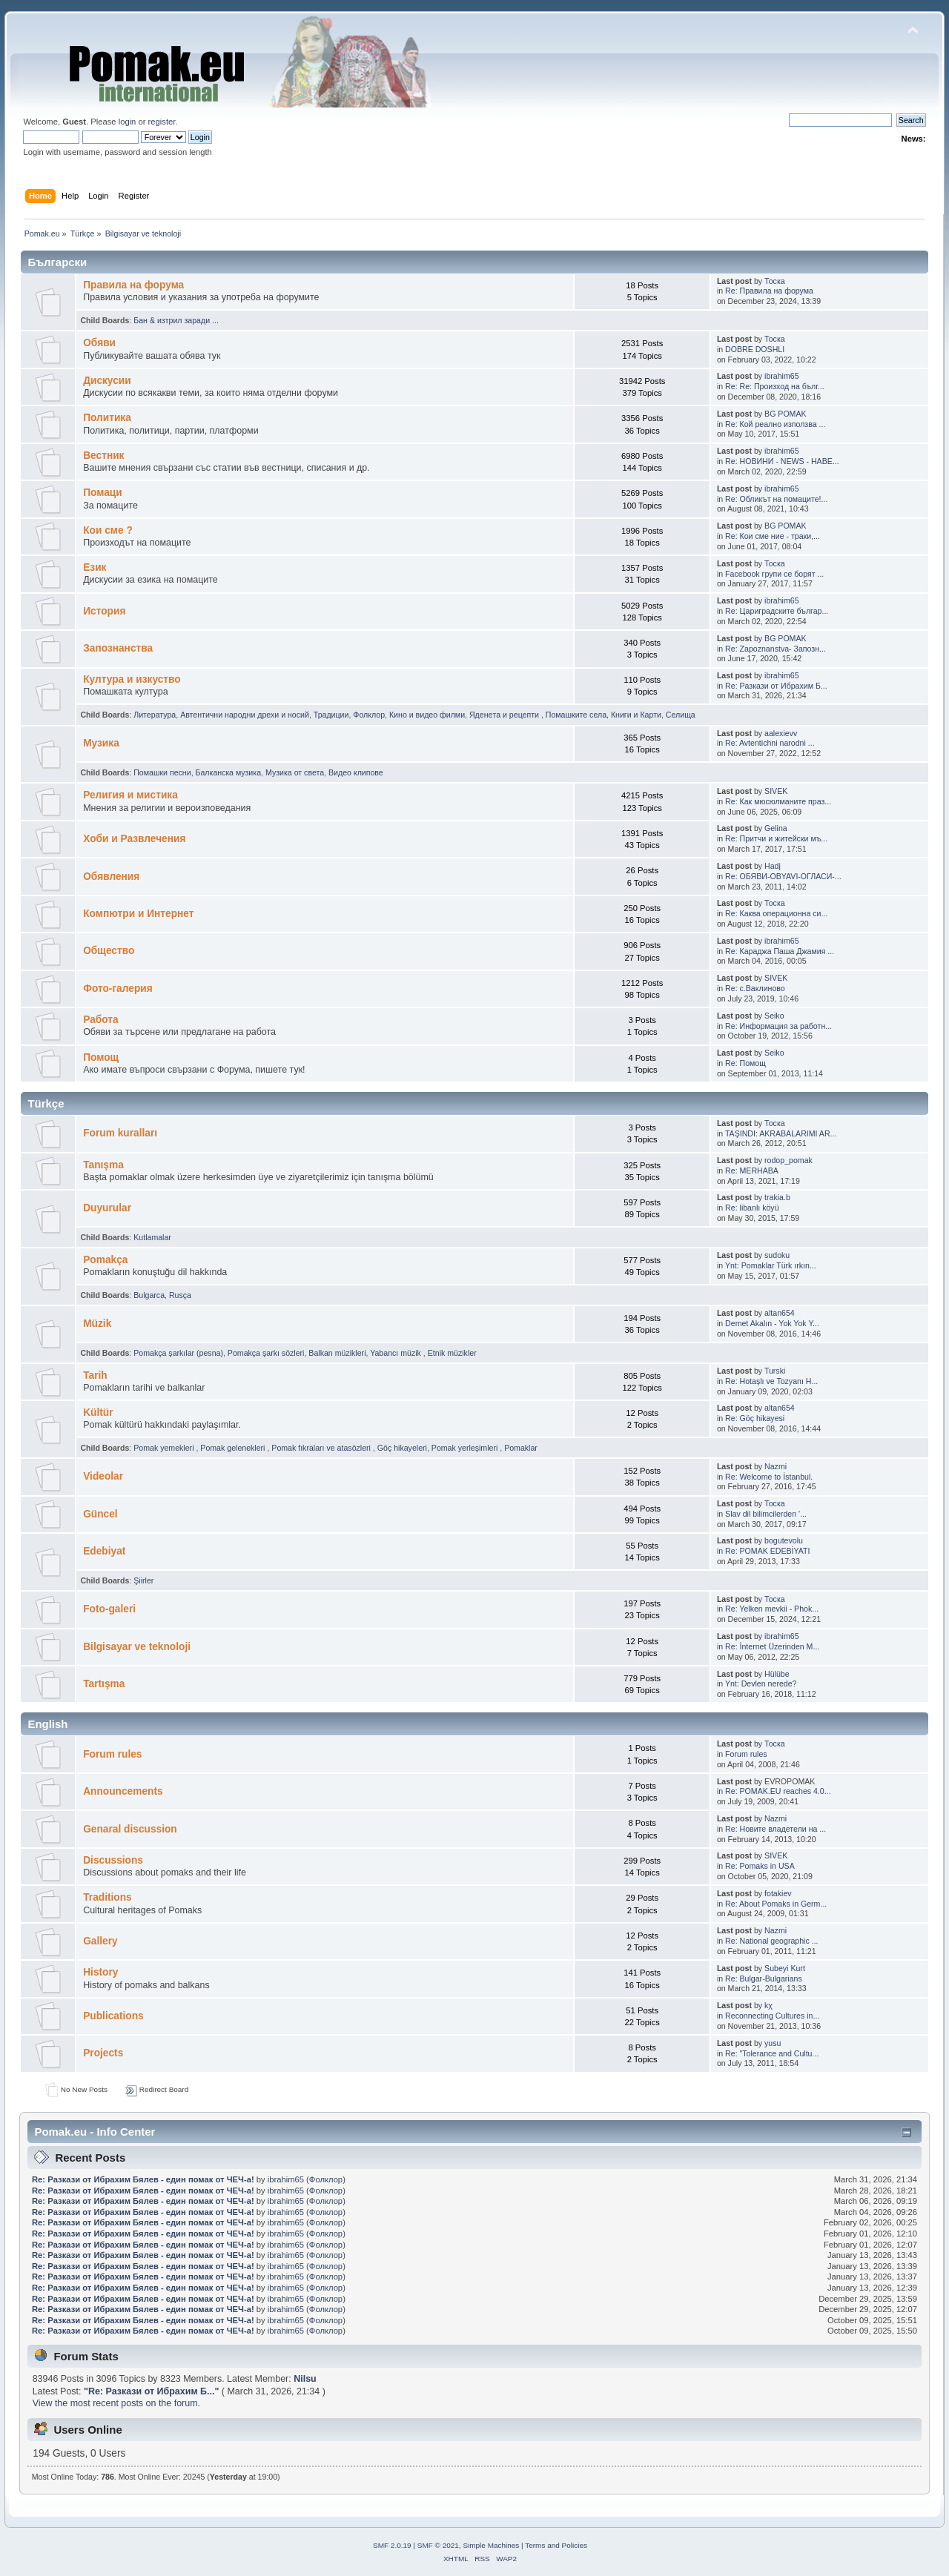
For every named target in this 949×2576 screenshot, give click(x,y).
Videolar (103, 1476)
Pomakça (105, 1259)
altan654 (779, 1312)
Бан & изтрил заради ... (176, 320)
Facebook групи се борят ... (774, 573)
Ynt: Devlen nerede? (761, 1683)
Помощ (101, 1057)
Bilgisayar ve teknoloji (137, 1646)
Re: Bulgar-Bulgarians (763, 1978)
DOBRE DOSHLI (754, 349)
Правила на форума (133, 285)
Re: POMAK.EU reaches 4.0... (777, 1791)
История (104, 611)
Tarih (95, 1375)
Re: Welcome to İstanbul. (769, 1476)
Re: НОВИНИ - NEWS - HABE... (782, 461)
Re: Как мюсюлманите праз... (778, 801)
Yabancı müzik (396, 1352)
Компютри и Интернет (138, 913)
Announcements (122, 1791)
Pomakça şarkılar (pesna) (178, 1352)
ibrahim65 (781, 375)
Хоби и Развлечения (134, 838)
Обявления (111, 876)
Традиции (331, 714)
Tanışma (103, 1165)
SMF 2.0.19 (392, 2545)
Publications (113, 2016)
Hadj (772, 865)
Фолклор (369, 714)
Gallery (100, 1941)
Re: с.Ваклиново (755, 988)
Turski (774, 1370)
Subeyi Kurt (784, 1968)
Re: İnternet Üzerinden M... (772, 1646)
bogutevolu (783, 1540)
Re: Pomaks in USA (760, 1865)
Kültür (98, 1412)
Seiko (774, 1015)
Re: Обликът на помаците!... (776, 498)
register (162, 121)
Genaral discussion (130, 1829)
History (100, 1972)
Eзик (94, 567)
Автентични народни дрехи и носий (244, 714)
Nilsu (305, 2379)
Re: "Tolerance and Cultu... (772, 2053)
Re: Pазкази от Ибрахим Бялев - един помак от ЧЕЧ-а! (143, 2179)
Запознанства (118, 648)
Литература (154, 714)
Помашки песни (162, 772)
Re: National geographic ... (771, 1940)
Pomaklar (521, 1447)
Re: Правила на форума (769, 290)
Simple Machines (491, 2545)
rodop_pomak (788, 1160)
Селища (680, 714)
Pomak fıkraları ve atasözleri (322, 1447)
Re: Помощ (745, 1063)
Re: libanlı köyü (751, 1207)
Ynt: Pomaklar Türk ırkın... (770, 1265)
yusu (772, 2043)
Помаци (102, 492)
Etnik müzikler (452, 1352)
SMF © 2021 (438, 2545)
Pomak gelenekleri (233, 1447)
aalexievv (780, 733)
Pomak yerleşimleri (465, 1447)
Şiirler (143, 1580)
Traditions (107, 1897)
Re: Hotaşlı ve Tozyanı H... (771, 1381)
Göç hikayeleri (402, 1447)
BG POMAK (785, 413)
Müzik (97, 1323)
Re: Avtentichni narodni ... (770, 742)
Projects (103, 2053)
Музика (101, 743)
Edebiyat (104, 1551)
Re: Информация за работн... (778, 1026)
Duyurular (107, 1207)
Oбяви (99, 342)
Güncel (100, 1514)
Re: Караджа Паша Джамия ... (779, 951)
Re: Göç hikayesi (754, 1418)
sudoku (777, 1255)
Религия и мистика (130, 795)
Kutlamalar (152, 1237)
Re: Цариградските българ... (776, 610)
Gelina (775, 828)
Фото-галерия (118, 988)
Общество (108, 950)
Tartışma (104, 1683)
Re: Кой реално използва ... (775, 424)
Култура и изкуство (132, 679)
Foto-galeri (109, 1609)
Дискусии (107, 380)
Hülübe (777, 1673)
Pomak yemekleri (164, 1447)
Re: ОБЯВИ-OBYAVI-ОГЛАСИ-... (783, 876)
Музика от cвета (294, 772)
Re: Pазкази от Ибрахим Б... (776, 685)
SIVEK (775, 791)
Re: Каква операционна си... (776, 913)
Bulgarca (149, 1295)
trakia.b (777, 1197)
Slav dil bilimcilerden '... (766, 1513)
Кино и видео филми (427, 714)
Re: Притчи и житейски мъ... (776, 838)
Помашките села (576, 714)
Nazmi (775, 1466)
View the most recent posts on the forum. (116, 2403)
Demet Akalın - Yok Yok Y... (772, 1323)
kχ (768, 2005)
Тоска (774, 281)
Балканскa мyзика (229, 772)
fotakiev (778, 1893)
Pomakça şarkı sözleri (266, 1352)
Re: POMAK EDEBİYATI (767, 1550)
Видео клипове (355, 772)
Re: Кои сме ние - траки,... (772, 536)
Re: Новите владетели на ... (775, 1828)
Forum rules (112, 1754)
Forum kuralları (120, 1133)
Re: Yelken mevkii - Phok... (772, 1608)
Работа (100, 1019)
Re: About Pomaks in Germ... (776, 1903)
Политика (107, 417)
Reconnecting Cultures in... (772, 2015)
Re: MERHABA (751, 1170)
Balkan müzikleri (337, 1352)
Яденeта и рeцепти (505, 714)
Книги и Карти (636, 714)
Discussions (113, 1860)
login (127, 121)
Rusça (180, 1295)
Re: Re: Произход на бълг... (774, 386)
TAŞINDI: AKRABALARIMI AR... (781, 1133)
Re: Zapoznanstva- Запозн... (775, 648)
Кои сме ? (108, 530)
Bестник (103, 455)
